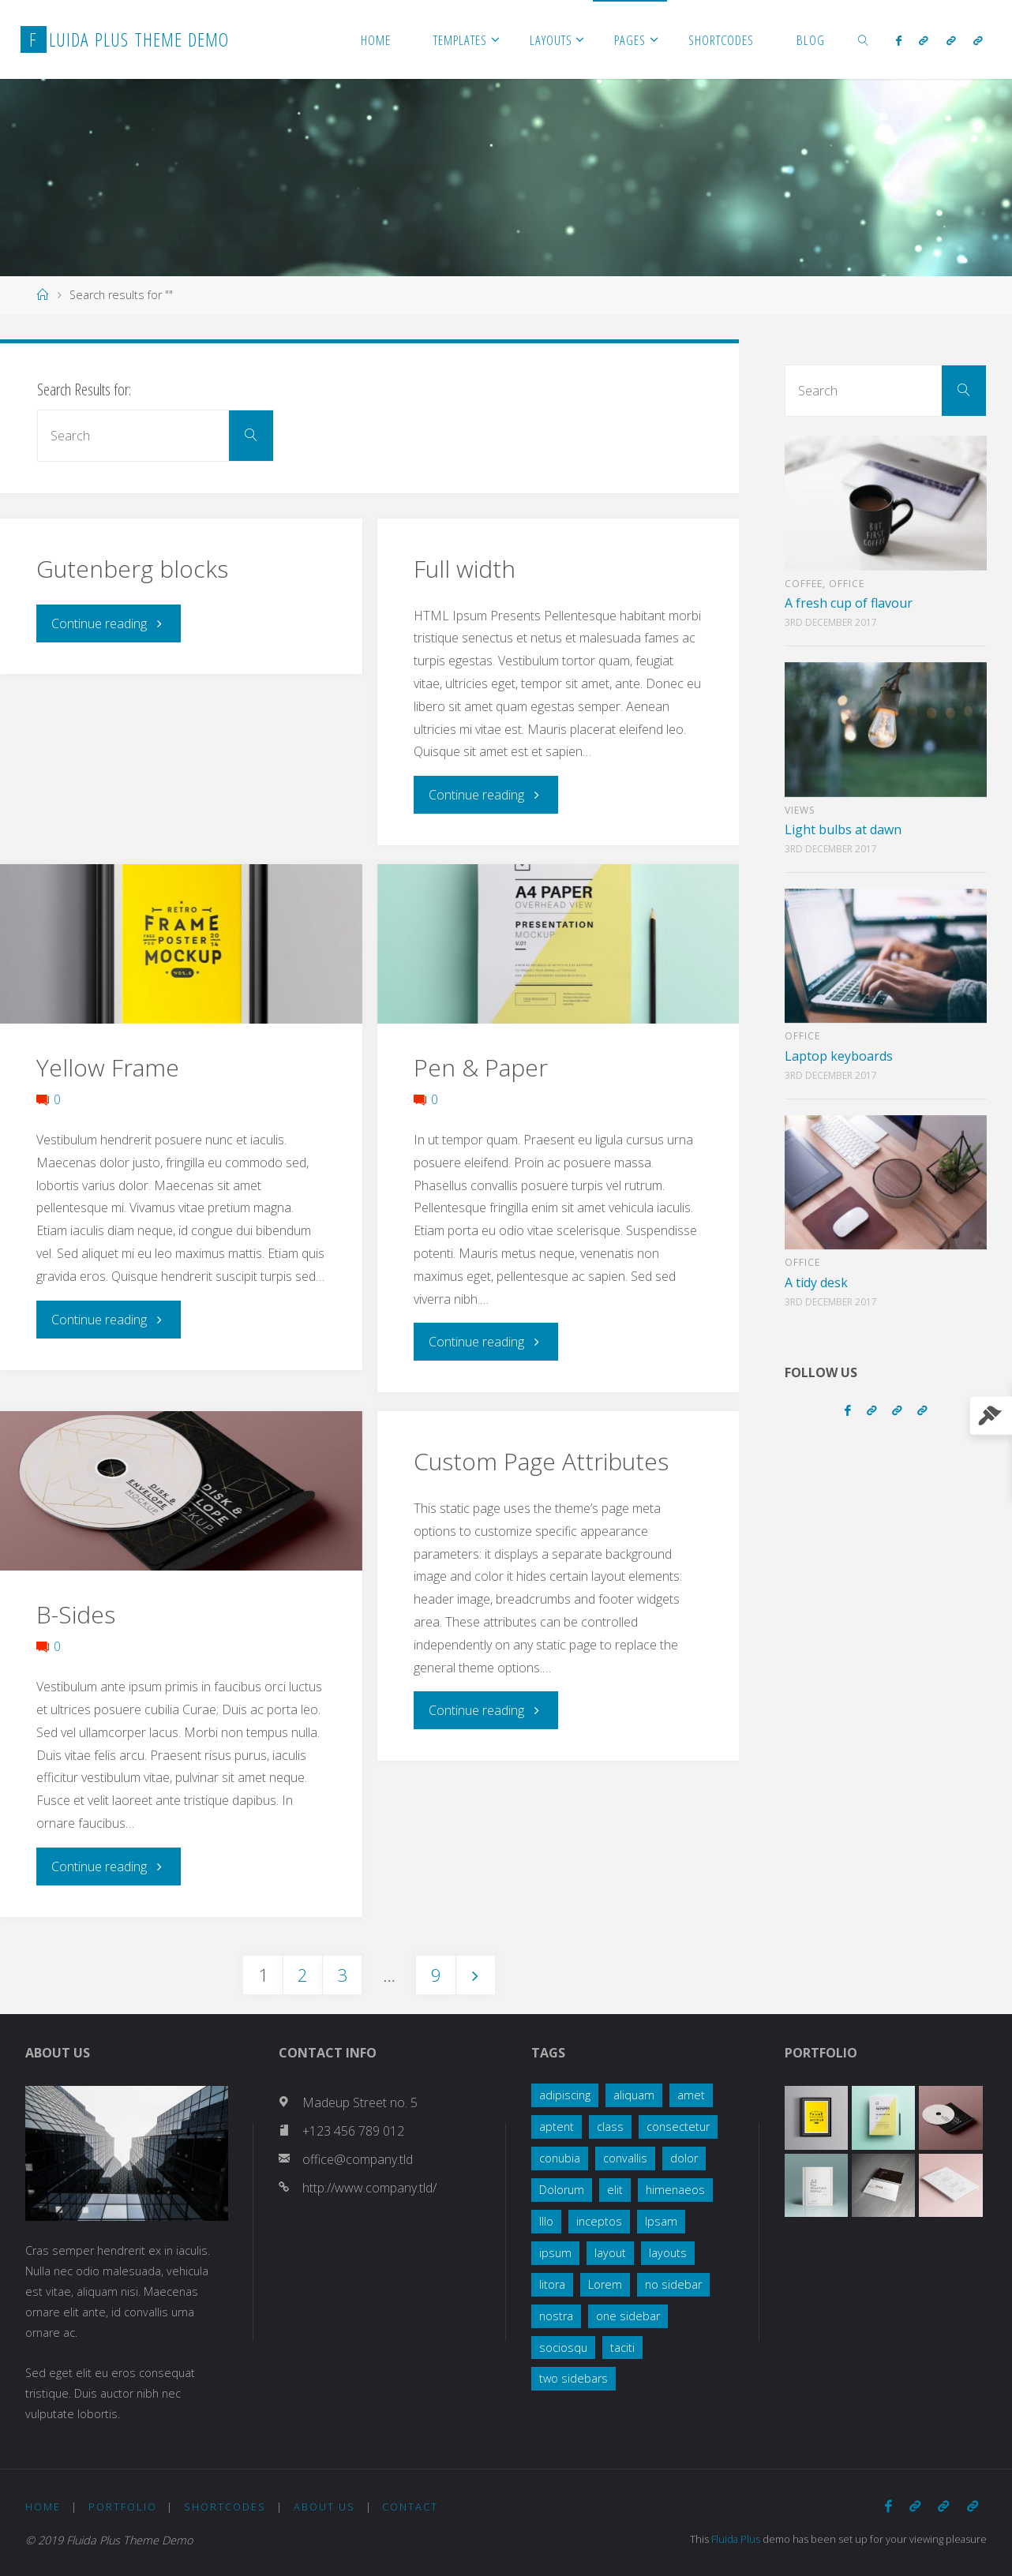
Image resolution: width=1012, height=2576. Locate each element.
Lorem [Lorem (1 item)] (605, 2284)
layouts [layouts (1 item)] (668, 2252)
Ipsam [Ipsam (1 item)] (661, 2221)
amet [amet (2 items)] (691, 2094)
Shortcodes (225, 2506)
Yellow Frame (107, 1067)
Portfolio (122, 2506)
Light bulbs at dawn (843, 829)
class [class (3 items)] (610, 2126)
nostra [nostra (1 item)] (556, 2315)
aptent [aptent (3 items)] (556, 2126)
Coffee (804, 583)
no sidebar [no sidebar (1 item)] (673, 2284)
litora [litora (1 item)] (552, 2284)
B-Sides (75, 1614)
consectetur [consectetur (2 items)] (678, 2126)
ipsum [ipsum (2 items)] (555, 2252)
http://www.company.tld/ (369, 2187)
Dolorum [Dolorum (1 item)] (561, 2189)
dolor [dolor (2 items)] (684, 2158)
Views (800, 810)
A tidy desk (816, 1282)
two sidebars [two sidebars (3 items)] (573, 2378)
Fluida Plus (737, 2539)
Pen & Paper (481, 1067)
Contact (410, 2506)
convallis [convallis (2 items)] (625, 2158)
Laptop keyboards (839, 1056)
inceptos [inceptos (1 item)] (599, 2221)
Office (846, 583)
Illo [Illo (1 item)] (546, 2221)
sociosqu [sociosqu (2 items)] (563, 2347)
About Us (324, 2506)
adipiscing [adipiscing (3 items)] (564, 2094)
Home (43, 2506)
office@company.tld (357, 2159)
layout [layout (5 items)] (610, 2252)
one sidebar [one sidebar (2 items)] (628, 2315)
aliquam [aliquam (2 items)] (633, 2094)
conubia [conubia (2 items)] (559, 2158)
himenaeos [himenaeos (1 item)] (675, 2189)
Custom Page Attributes (541, 1461)
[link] (863, 39)
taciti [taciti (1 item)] (622, 2347)
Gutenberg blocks (132, 568)
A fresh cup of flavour (849, 603)
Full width (464, 568)
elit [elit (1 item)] (615, 2189)
